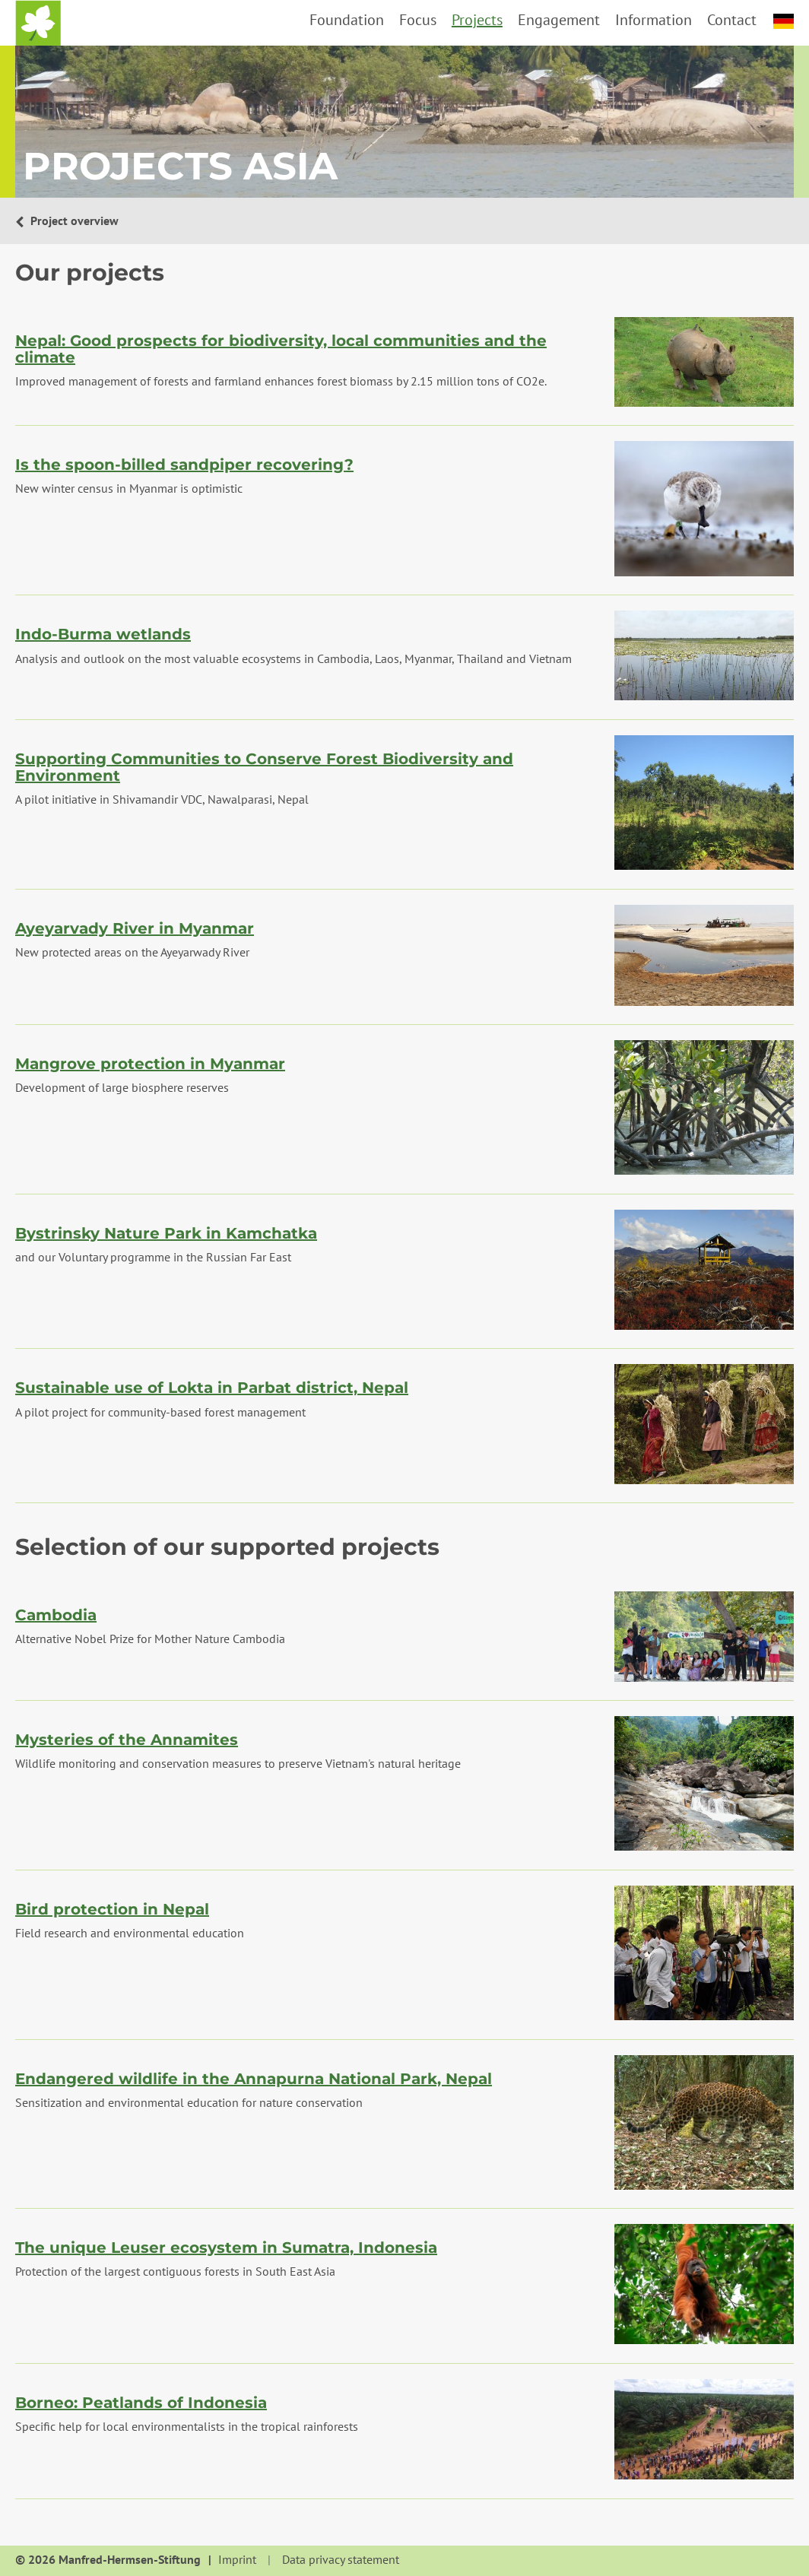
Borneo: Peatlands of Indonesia (141, 2403)
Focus (417, 20)
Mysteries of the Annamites (126, 1740)
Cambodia (56, 1615)
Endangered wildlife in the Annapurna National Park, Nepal (253, 2079)
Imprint (237, 2560)
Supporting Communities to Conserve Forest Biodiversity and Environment (264, 767)
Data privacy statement (340, 2560)
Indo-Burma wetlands (103, 634)
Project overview (73, 220)
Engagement (559, 20)
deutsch (783, 21)
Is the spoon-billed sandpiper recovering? (184, 464)
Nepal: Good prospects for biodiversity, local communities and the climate (281, 349)
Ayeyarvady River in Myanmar (134, 928)
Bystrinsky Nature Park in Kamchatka (166, 1233)
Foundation (346, 20)
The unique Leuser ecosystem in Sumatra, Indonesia (226, 2247)
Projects (477, 20)
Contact (732, 20)
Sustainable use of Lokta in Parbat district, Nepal (211, 1387)
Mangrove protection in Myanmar (150, 1064)
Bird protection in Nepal (112, 1909)
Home (38, 23)
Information (653, 20)
